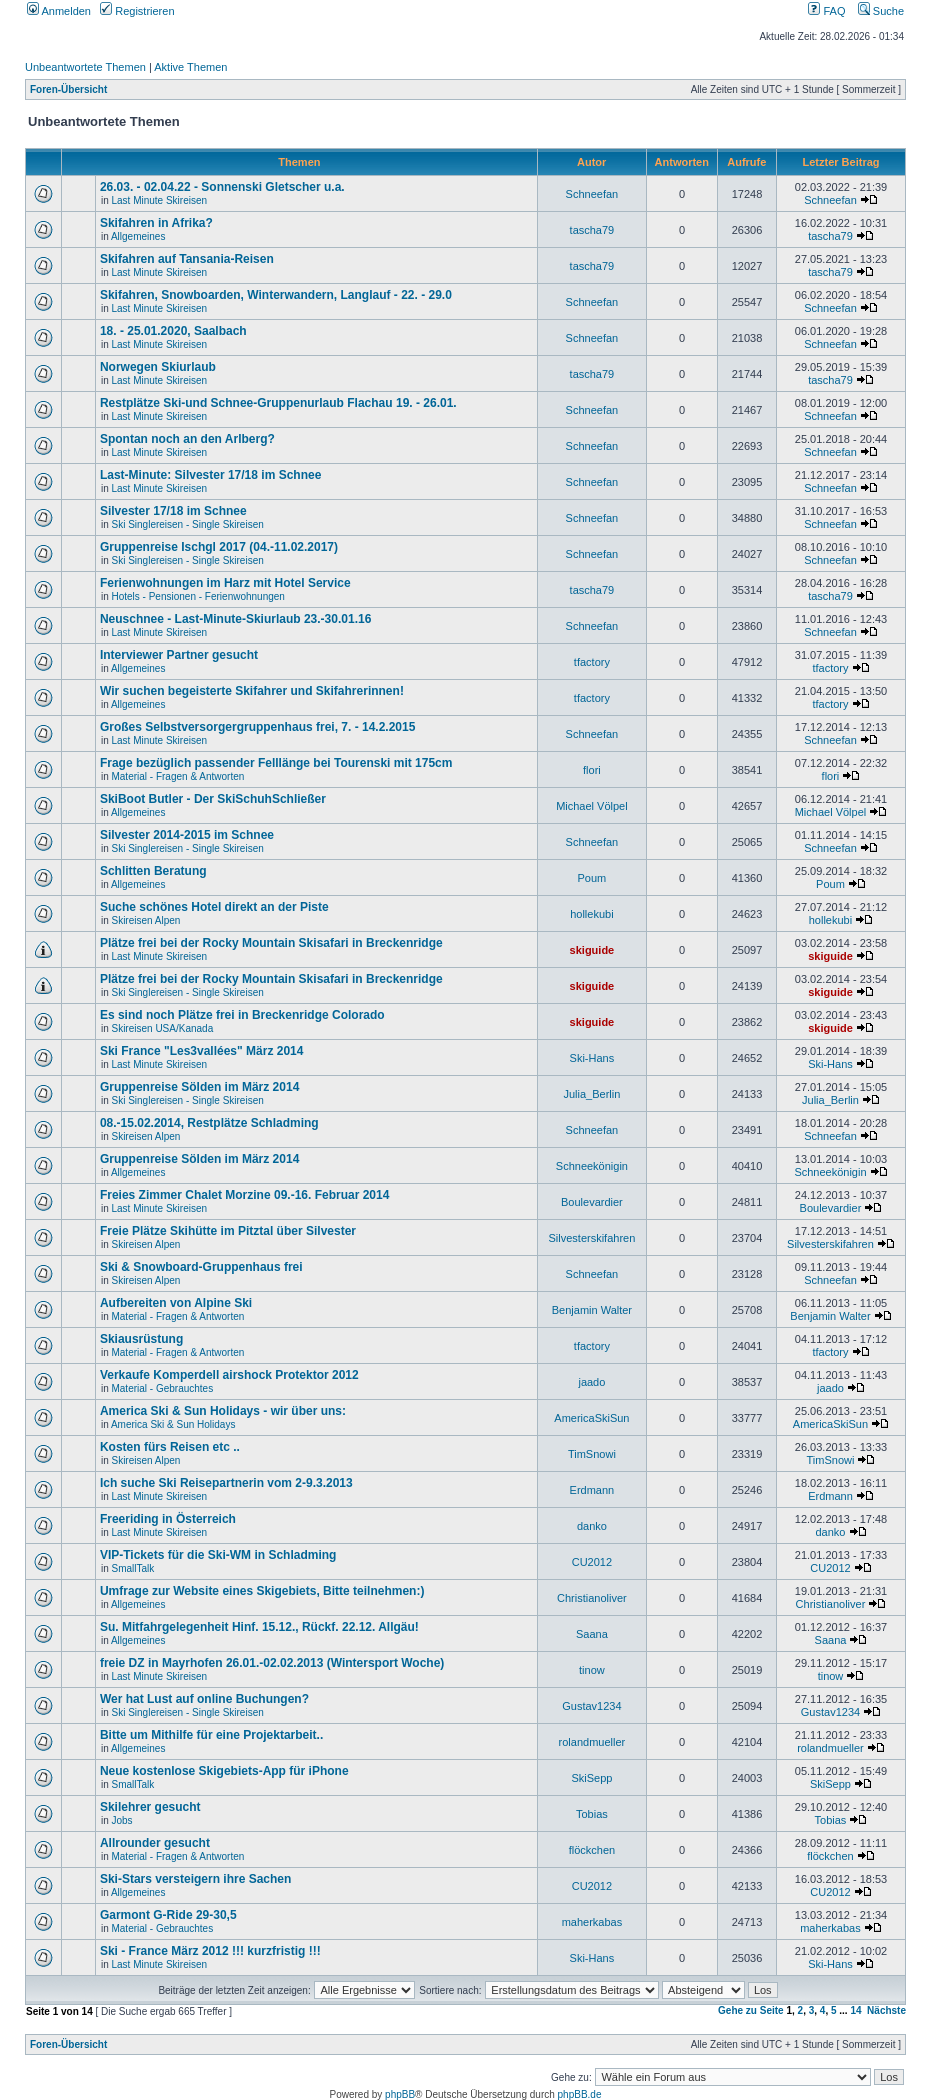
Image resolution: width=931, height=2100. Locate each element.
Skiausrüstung (141, 1339)
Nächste (886, 2010)
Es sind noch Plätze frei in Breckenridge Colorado (242, 1015)
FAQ (826, 11)
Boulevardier (592, 1202)
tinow (592, 1670)
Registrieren (137, 11)
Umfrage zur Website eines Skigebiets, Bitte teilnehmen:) (262, 1591)
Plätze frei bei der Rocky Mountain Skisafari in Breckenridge (271, 943)
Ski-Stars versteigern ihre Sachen (195, 1879)
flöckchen (592, 1850)
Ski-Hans (592, 1058)
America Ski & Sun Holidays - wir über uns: (223, 1411)
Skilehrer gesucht (150, 1807)
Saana (592, 1634)
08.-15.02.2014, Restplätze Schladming (209, 1123)
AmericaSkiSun (591, 1418)
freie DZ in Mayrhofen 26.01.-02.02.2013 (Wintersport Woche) (272, 1663)
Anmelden (59, 11)
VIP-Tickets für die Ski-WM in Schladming (218, 1555)
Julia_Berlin (591, 1094)
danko (592, 1526)
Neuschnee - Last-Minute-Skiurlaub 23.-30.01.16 (235, 619)
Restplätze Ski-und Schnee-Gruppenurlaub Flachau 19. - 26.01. (278, 403)
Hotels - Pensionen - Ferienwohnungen (197, 596)
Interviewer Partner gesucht (179, 655)
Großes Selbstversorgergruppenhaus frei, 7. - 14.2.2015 (257, 727)
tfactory (592, 662)
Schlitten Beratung (153, 871)
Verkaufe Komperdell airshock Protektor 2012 (229, 1375)
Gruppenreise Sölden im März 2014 (199, 1087)
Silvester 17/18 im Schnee (173, 511)
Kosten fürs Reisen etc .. (170, 1447)
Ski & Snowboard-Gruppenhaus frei (201, 1267)
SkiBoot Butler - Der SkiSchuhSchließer (213, 799)
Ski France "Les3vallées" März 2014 (202, 1051)
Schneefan (592, 194)
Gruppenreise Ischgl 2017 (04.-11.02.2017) (219, 547)
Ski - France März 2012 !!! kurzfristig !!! (210, 1951)
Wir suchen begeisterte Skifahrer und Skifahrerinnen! (252, 691)
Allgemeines (138, 236)
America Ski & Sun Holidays (173, 1424)
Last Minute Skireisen (159, 200)
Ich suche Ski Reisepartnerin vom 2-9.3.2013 (226, 1483)
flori (592, 770)
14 (855, 2010)
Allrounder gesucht (155, 1843)
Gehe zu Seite (751, 2010)
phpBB (400, 2094)
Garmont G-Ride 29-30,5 (168, 1915)
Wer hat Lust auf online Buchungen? (204, 1699)
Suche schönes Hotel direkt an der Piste (214, 907)
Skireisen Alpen (145, 920)
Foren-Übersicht (68, 89)
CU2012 (592, 1562)
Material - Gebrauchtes (162, 1388)
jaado (591, 1382)
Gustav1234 (591, 1706)
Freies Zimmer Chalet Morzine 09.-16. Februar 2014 (244, 1195)
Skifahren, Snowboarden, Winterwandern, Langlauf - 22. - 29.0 (276, 295)
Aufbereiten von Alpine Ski (176, 1303)
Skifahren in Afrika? (156, 223)
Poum (592, 878)
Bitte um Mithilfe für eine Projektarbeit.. (211, 1735)
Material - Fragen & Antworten (177, 776)
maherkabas (592, 1922)
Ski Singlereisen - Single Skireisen (187, 524)
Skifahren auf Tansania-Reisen (187, 259)
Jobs (121, 1820)
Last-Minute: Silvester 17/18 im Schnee (210, 475)
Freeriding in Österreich (168, 1519)
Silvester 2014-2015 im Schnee (187, 835)
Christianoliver (592, 1598)
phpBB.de (580, 2094)
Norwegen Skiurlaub (158, 367)
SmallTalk (132, 1568)
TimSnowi (592, 1454)
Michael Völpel (592, 806)
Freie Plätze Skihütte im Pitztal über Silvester (228, 1231)
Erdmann (592, 1490)
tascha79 (592, 230)
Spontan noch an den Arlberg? (187, 439)
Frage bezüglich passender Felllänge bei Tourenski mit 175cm (276, 763)
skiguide (592, 950)
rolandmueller (592, 1742)
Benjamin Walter (592, 1310)
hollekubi (591, 914)
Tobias (592, 1814)
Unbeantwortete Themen (85, 67)
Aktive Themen (190, 67)
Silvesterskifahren (591, 1238)
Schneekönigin (592, 1166)
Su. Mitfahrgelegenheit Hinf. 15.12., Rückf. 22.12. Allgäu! (259, 1627)
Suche (881, 11)
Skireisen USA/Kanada (162, 1028)
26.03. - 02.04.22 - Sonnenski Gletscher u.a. (222, 187)
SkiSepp (591, 1778)
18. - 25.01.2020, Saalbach (173, 331)
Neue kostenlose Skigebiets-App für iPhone (224, 1771)
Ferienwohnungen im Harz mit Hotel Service (225, 583)
